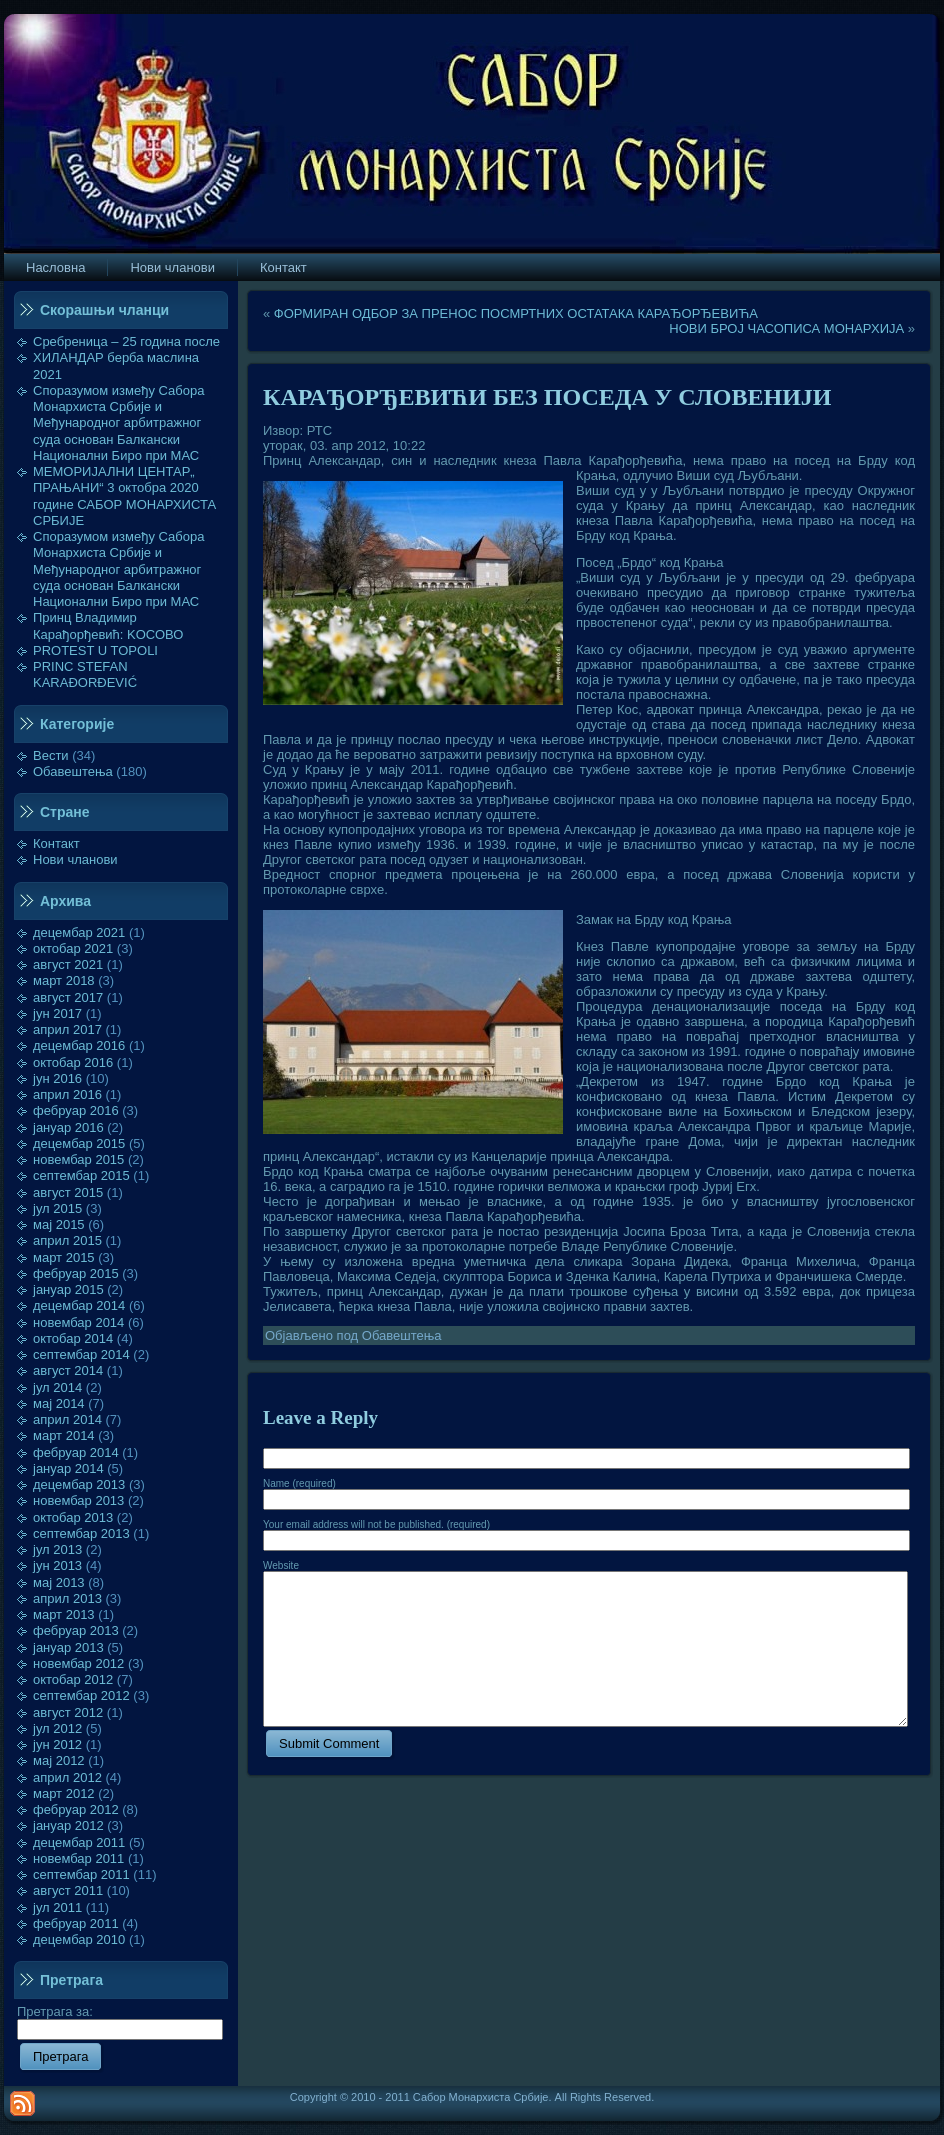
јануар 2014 (68, 1468)
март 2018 (64, 980)
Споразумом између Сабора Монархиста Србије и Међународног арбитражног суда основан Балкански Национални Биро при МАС (119, 423)
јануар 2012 (68, 1825)
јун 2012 (57, 1744)
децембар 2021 (79, 932)
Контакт (56, 843)
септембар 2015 (81, 1175)
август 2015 (68, 1192)
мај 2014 (59, 1403)
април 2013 (67, 1598)
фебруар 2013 (76, 1630)
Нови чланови (75, 859)
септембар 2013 (81, 1533)
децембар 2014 (79, 1305)
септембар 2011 (81, 1874)
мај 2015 (59, 1224)
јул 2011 (57, 1907)
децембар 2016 (79, 1045)
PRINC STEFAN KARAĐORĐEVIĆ (85, 674)
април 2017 (67, 1029)
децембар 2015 (79, 1143)
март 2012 (64, 1793)
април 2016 (67, 1094)
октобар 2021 (73, 948)
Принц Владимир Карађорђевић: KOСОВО (108, 625)
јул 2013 (57, 1549)
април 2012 (67, 1777)
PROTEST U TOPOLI (95, 650)
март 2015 (64, 1257)
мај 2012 (59, 1760)
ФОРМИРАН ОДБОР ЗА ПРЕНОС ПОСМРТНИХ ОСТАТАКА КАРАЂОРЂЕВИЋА (516, 313)
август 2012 (68, 1712)
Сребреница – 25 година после (126, 341)
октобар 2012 (73, 1679)
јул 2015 (57, 1208)
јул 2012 (57, 1728)
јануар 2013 (68, 1647)
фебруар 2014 (76, 1452)
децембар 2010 (79, 1939)
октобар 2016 (73, 1062)
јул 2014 (57, 1387)
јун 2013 (57, 1565)
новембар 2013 (78, 1500)
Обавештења (73, 771)
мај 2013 (59, 1582)
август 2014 (68, 1370)
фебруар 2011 (76, 1923)
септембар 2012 (81, 1695)
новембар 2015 (78, 1159)
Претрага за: (120, 2020)
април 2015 (67, 1240)
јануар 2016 (68, 1127)
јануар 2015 (68, 1289)
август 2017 (68, 997)
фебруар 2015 (76, 1273)
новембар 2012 (78, 1663)
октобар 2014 (73, 1338)
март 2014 (64, 1435)
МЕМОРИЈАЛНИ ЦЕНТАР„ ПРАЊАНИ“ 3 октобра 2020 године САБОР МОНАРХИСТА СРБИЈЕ (124, 496)
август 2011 (68, 1890)
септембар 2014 (81, 1354)
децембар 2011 (79, 1842)
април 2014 (67, 1419)
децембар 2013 (79, 1484)
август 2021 (68, 964)
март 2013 (64, 1614)
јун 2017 (57, 1013)
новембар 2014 (78, 1322)
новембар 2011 (78, 1858)
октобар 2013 (73, 1517)
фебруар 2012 (76, 1809)
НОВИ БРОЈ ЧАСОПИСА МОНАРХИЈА (786, 328)
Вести (51, 755)
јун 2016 (57, 1078)
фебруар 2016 (76, 1110)
